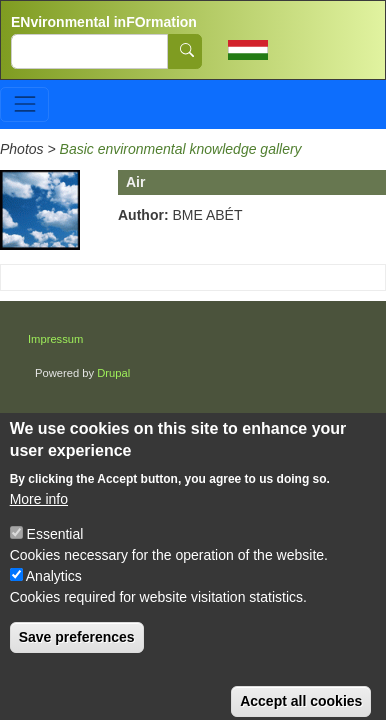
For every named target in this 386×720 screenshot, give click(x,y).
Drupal (113, 373)
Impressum (55, 339)
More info (39, 514)
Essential (55, 549)
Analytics (54, 591)
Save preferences (77, 652)
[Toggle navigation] (24, 104)
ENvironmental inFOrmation (104, 22)
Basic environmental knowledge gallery (181, 149)
